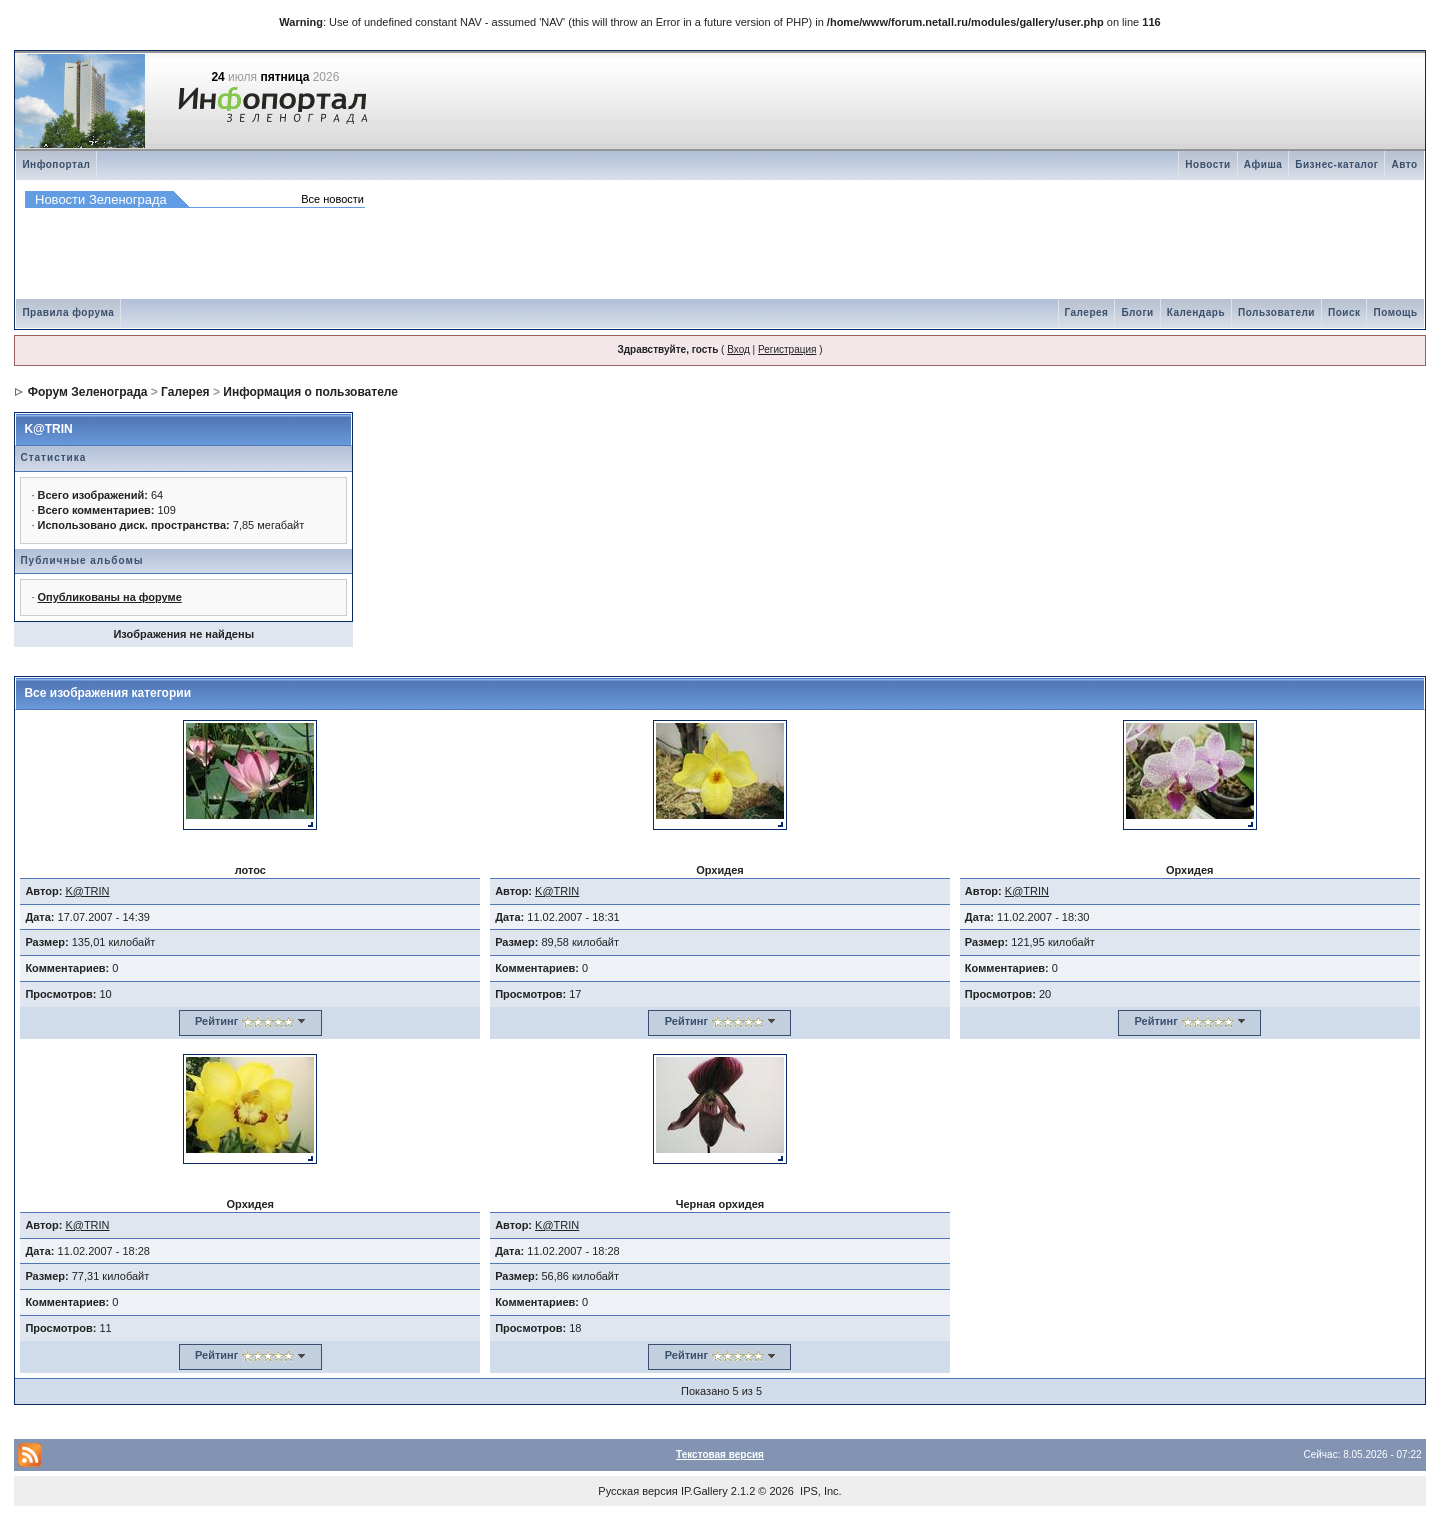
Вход (738, 349)
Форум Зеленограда (88, 392)
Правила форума (68, 312)
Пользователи (1276, 312)
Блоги (1137, 312)
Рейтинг (216, 1021)
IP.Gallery (704, 1491)
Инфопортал (56, 164)
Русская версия (637, 1491)
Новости (1207, 164)
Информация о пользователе (310, 392)
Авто (1404, 164)
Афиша (1263, 164)
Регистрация (787, 349)
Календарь (1196, 312)
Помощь (1395, 312)
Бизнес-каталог (1336, 164)
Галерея (1087, 312)
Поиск (1344, 312)
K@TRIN (48, 429)
